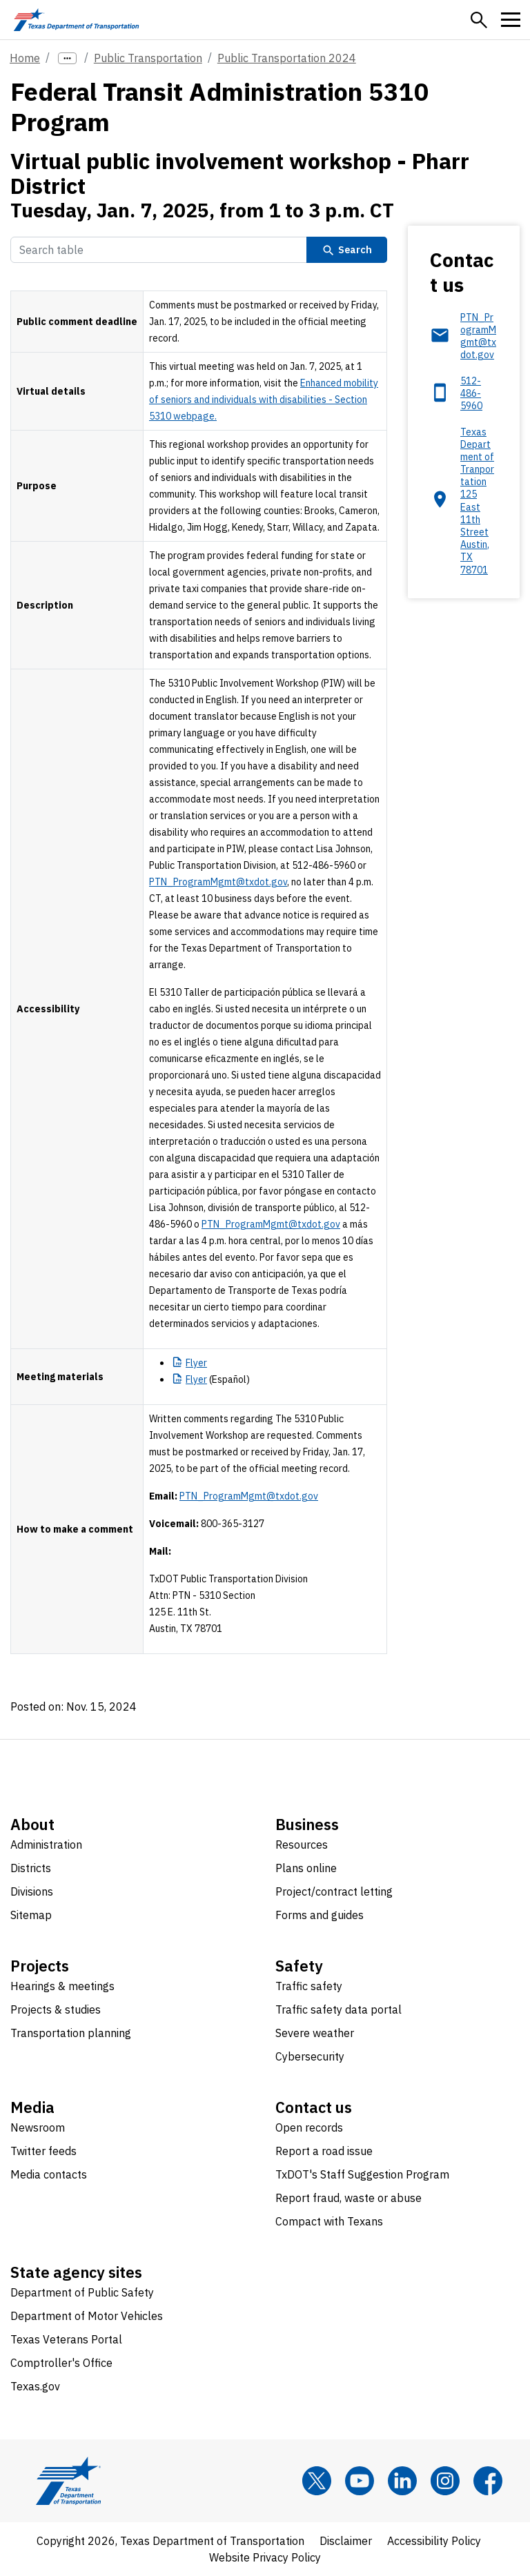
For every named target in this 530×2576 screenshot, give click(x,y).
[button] (479, 20)
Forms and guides (319, 1915)
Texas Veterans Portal (66, 2339)
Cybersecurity (309, 2056)
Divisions (31, 1891)
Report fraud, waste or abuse (348, 2198)
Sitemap (31, 1915)
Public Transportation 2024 (286, 58)
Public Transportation (148, 58)
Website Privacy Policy (265, 2557)
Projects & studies (55, 2009)
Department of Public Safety (82, 2292)
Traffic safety (308, 1986)
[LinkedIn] (402, 2480)
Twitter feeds (43, 2151)
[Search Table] (158, 250)
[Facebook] (487, 2480)
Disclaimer (346, 2541)
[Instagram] (445, 2480)
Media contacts (48, 2174)
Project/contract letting (334, 1891)
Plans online (306, 1868)
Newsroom (37, 2127)
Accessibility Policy (434, 2541)
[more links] (67, 58)
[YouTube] (359, 2480)
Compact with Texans (329, 2221)
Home (25, 58)
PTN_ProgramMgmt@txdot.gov (218, 882)
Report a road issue (324, 2151)
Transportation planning (70, 2033)
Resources (301, 1844)
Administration (46, 1844)
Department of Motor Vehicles (86, 2316)
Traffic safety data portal (338, 2009)
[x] (316, 2480)
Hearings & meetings (62, 1986)
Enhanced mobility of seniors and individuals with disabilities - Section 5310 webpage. (263, 399)
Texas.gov (35, 2386)
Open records (309, 2127)
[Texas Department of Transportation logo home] (76, 19)
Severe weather (314, 2033)
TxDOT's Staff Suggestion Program (362, 2174)
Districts (30, 1868)
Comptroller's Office (61, 2363)
